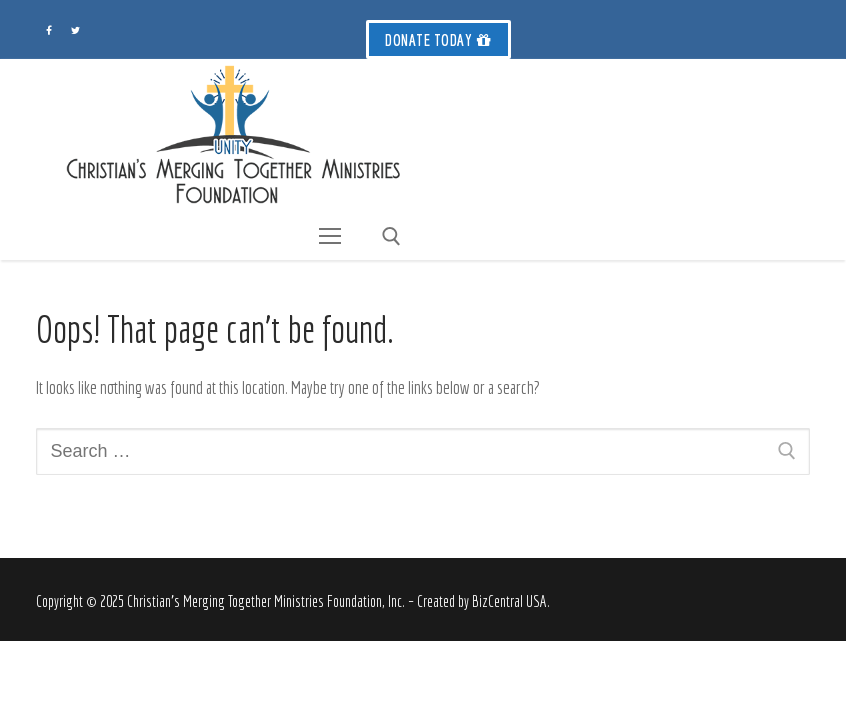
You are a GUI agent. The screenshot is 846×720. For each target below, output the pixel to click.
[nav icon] (329, 236)
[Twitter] (75, 30)
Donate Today (438, 40)
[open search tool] (391, 236)
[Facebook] (49, 30)
